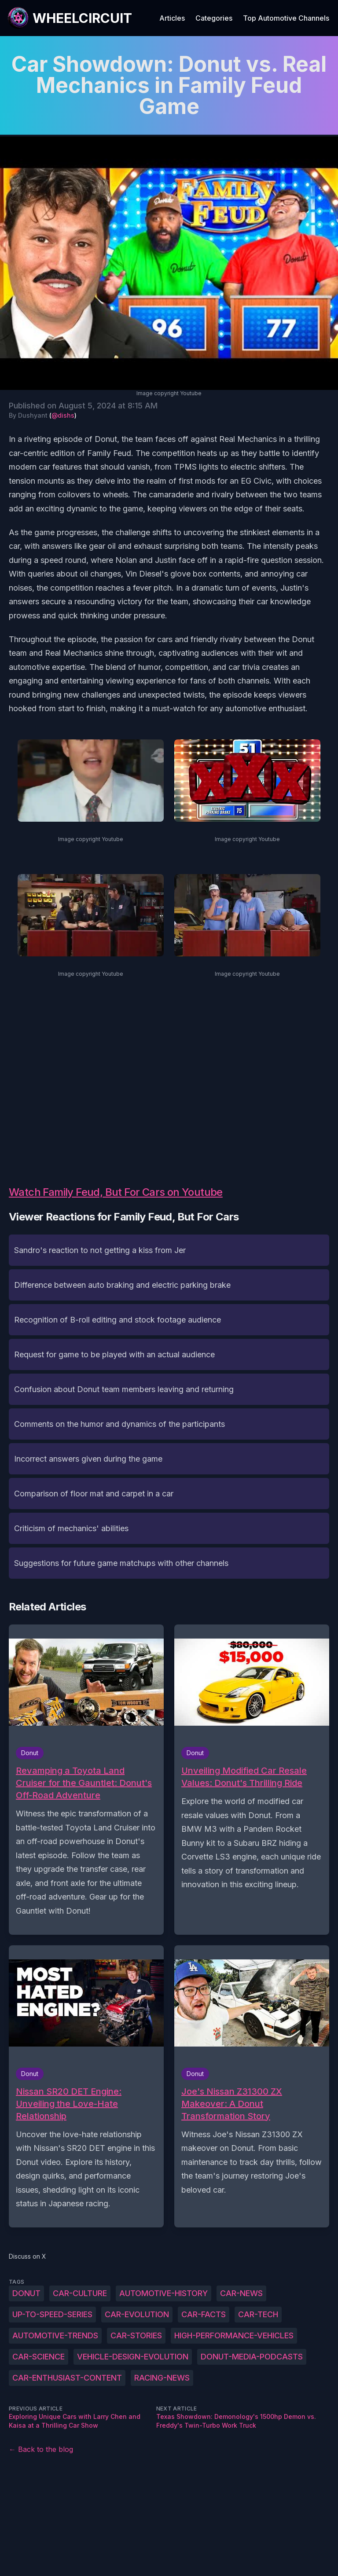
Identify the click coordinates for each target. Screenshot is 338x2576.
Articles (172, 18)
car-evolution (137, 2314)
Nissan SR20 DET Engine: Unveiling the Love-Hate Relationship (68, 2103)
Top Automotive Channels (286, 18)
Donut (26, 2293)
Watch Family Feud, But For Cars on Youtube (116, 1192)
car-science (38, 2356)
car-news (241, 2293)
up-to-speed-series (52, 2314)
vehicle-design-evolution (132, 2356)
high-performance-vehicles (234, 2335)
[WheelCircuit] (69, 18)
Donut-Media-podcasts (252, 2356)
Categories (213, 18)
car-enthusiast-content (67, 2377)
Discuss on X (27, 2256)
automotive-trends (55, 2335)
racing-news (162, 2377)
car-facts (203, 2314)
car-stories (136, 2335)
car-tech (258, 2314)
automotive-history (163, 2293)
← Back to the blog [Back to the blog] (41, 2449)
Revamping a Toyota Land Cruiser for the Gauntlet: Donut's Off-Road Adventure (84, 1783)
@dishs (62, 415)
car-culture (80, 2293)
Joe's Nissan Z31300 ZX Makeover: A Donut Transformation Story (231, 2103)
